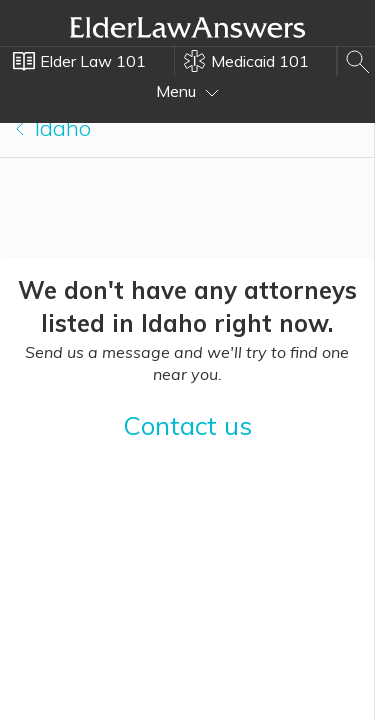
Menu (187, 91)
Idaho (53, 128)
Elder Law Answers (188, 27)
